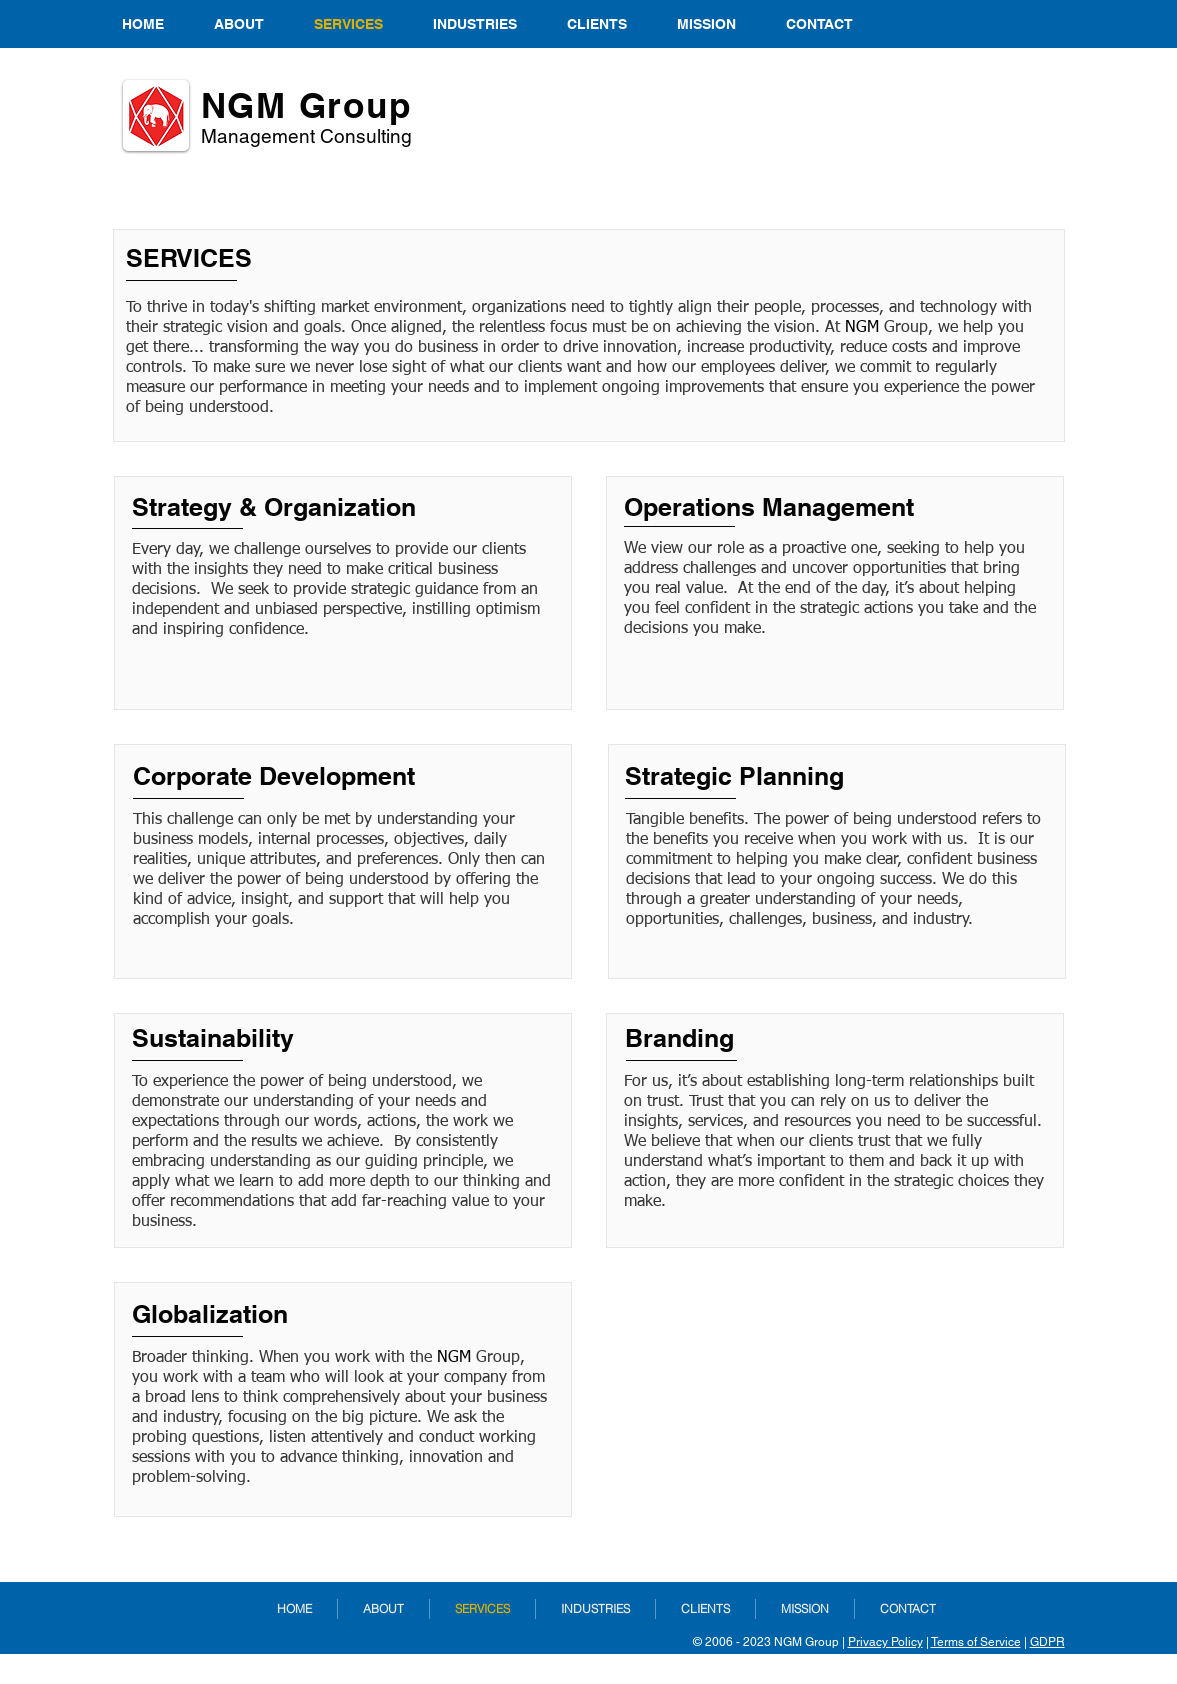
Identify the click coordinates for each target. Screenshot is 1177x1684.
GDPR (1047, 1642)
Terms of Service (976, 1642)
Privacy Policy (885, 1642)
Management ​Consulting (306, 136)
